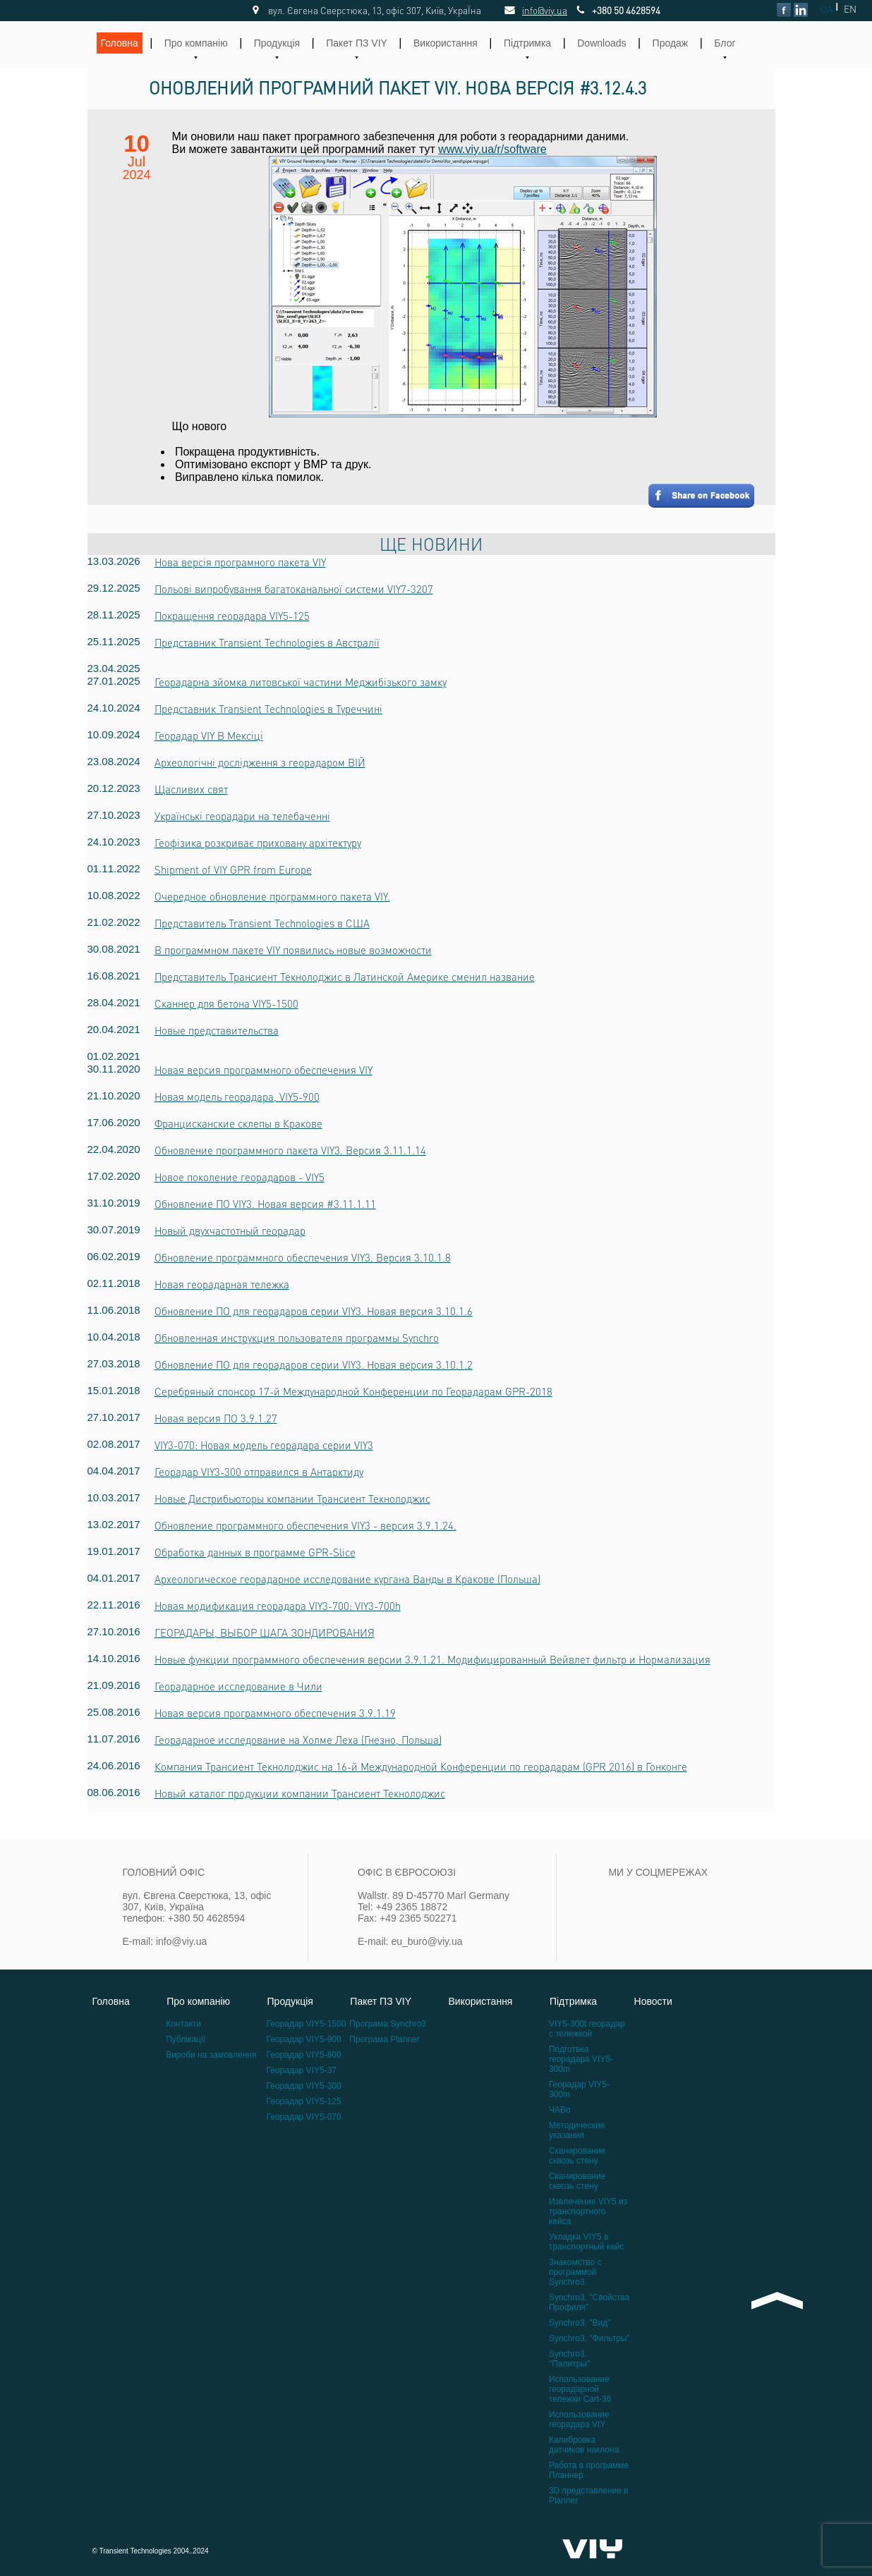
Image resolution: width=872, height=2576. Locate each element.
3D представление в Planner (589, 2495)
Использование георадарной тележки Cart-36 (580, 2389)
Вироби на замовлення (211, 2055)
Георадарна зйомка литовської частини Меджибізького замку (301, 682)
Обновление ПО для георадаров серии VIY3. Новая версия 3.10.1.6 (314, 1311)
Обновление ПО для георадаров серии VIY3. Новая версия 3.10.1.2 (314, 1364)
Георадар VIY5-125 (304, 2101)
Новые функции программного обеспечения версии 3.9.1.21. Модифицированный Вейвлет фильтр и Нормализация (432, 1659)
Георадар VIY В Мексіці (209, 735)
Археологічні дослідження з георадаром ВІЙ (260, 762)
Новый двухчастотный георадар (230, 1230)
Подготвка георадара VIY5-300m (581, 2059)
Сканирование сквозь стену (577, 2156)
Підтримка (527, 43)
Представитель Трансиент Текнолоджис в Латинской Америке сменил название (345, 977)
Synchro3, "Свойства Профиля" (589, 2302)
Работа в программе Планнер (589, 2470)
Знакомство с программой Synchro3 (575, 2272)
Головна (119, 43)
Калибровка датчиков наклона (584, 2445)
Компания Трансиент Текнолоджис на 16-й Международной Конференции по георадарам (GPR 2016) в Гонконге (421, 1766)
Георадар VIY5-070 (304, 2117)
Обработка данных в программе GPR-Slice (255, 1552)
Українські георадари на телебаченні (242, 816)
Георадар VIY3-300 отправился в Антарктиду (259, 1472)
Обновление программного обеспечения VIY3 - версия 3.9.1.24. (305, 1525)
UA (826, 9)
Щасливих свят (191, 789)
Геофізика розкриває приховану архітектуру (258, 843)
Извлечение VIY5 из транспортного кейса (588, 2211)
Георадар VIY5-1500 (306, 2024)
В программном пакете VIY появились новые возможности (293, 950)
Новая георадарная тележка (222, 1284)
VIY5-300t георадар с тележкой (587, 2029)
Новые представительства (217, 1030)
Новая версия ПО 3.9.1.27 (216, 1418)
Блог (724, 43)
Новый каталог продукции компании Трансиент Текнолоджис (300, 1793)
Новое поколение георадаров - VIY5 (240, 1177)
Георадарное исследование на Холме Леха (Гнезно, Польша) (298, 1740)
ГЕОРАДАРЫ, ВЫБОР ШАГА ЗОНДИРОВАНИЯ (265, 1632)
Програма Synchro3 (387, 2024)
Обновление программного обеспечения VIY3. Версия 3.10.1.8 (303, 1257)
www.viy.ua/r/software (492, 149)
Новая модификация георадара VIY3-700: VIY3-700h (278, 1606)
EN (850, 9)
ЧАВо (560, 2110)
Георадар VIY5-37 (302, 2070)
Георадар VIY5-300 (304, 2086)
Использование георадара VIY (579, 2419)
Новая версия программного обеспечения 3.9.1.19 (275, 1713)
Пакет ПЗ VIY (356, 43)
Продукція (277, 43)
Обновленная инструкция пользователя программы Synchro (297, 1338)
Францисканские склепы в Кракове (238, 1123)
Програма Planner (384, 2039)
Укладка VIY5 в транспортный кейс (586, 2242)
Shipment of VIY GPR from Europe (233, 869)
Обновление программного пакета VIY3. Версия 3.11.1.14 (290, 1150)
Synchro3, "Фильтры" (589, 2338)
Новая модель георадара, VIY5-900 (237, 1096)
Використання (445, 43)
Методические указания (577, 2130)
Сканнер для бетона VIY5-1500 (226, 1003)
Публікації (185, 2039)
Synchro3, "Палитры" (569, 2359)
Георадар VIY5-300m (579, 2089)
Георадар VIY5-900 (304, 2039)
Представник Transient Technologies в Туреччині (268, 709)
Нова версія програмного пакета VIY (240, 562)
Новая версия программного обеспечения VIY (264, 1070)
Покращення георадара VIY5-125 (232, 616)
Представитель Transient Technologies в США (262, 923)
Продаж (671, 43)
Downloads (601, 43)
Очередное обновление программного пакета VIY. (272, 896)
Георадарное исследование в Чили (238, 1686)
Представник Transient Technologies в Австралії (267, 642)
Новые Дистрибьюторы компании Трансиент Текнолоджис (292, 1498)
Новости (653, 2001)
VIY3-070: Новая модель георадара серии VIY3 (264, 1445)
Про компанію (196, 43)
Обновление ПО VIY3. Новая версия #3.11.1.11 (265, 1204)
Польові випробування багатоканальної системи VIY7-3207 (294, 589)
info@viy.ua (529, 10)
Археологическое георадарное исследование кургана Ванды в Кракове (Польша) (347, 1579)
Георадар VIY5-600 (304, 2055)
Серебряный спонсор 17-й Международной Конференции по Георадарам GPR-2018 (353, 1391)
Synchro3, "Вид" (580, 2323)
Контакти (183, 2024)
